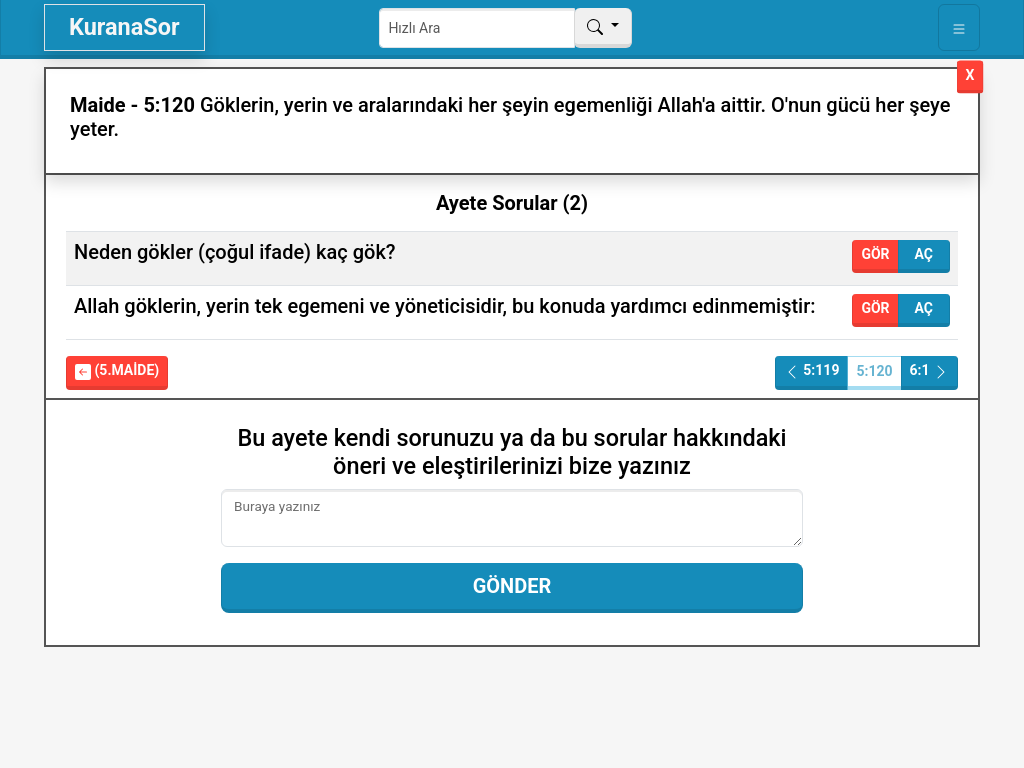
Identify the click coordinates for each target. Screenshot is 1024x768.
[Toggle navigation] (959, 27)
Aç (924, 254)
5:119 (812, 370)
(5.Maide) (117, 370)
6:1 (930, 370)
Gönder (512, 586)
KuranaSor (124, 27)
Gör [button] (875, 254)
